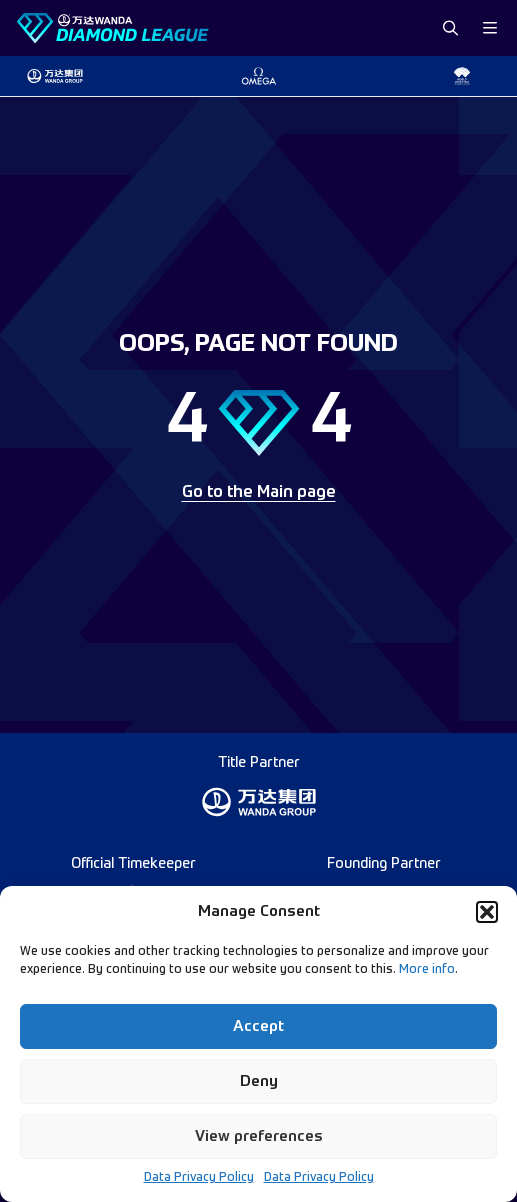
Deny (259, 1081)
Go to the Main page (259, 493)
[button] (487, 912)
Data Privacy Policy (199, 1178)
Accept (258, 1026)
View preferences (259, 1136)
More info (427, 970)
